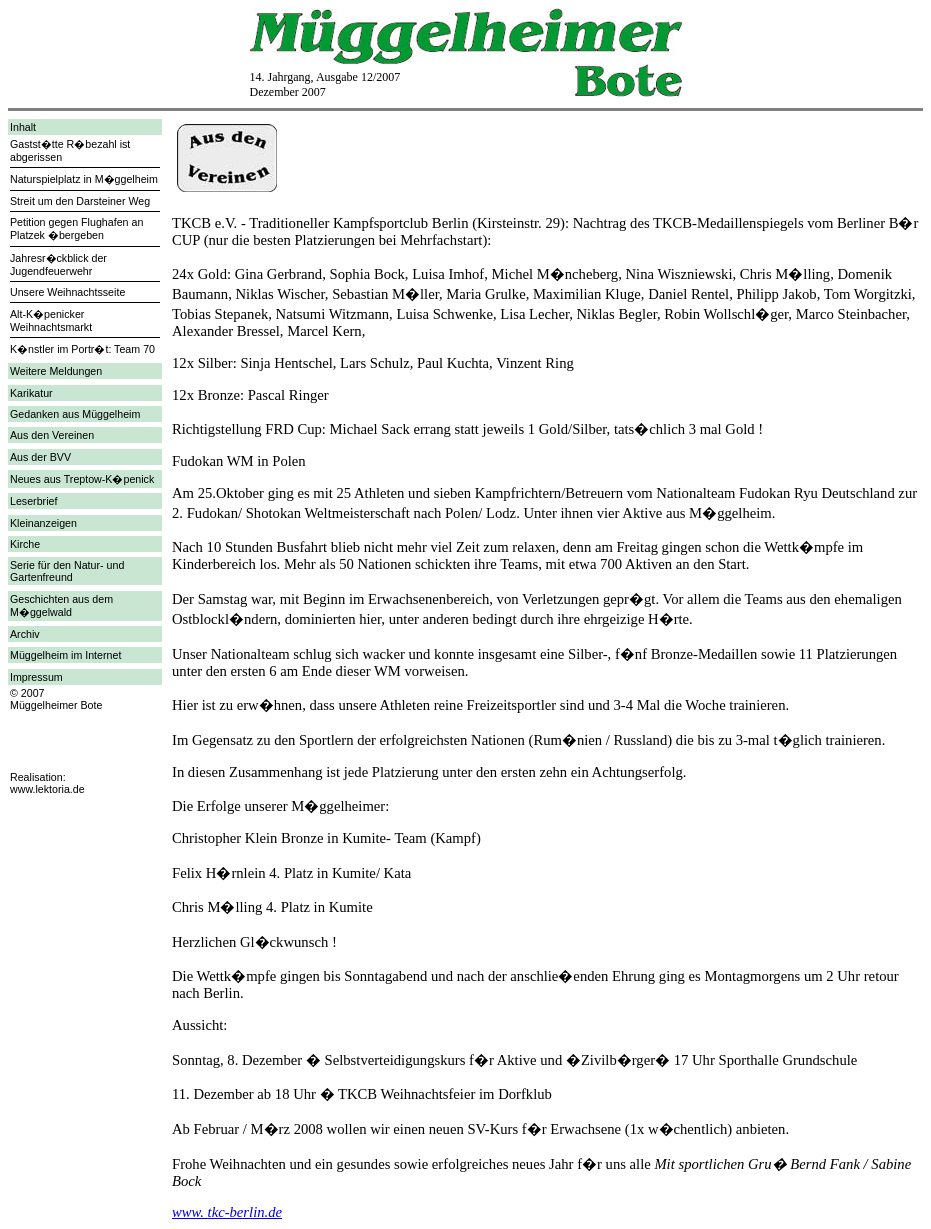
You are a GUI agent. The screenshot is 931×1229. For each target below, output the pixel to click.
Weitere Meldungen (56, 371)
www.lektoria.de (47, 789)
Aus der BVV (40, 457)
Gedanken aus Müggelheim (75, 414)
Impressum (36, 677)
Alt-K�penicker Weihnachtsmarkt (51, 320)
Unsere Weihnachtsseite (67, 292)
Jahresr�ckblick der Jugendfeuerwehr (58, 264)
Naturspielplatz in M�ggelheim (84, 179)
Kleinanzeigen (43, 523)
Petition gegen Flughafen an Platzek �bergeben (76, 228)
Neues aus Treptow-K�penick (82, 479)
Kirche (25, 544)
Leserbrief (33, 501)
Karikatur (31, 393)
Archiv (25, 634)
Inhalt (23, 127)
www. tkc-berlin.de (227, 1212)
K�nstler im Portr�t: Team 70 (82, 349)
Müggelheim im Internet (65, 655)
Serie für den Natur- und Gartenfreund (67, 571)
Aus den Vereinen (52, 435)
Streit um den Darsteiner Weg (80, 201)
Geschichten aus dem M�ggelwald (61, 605)
